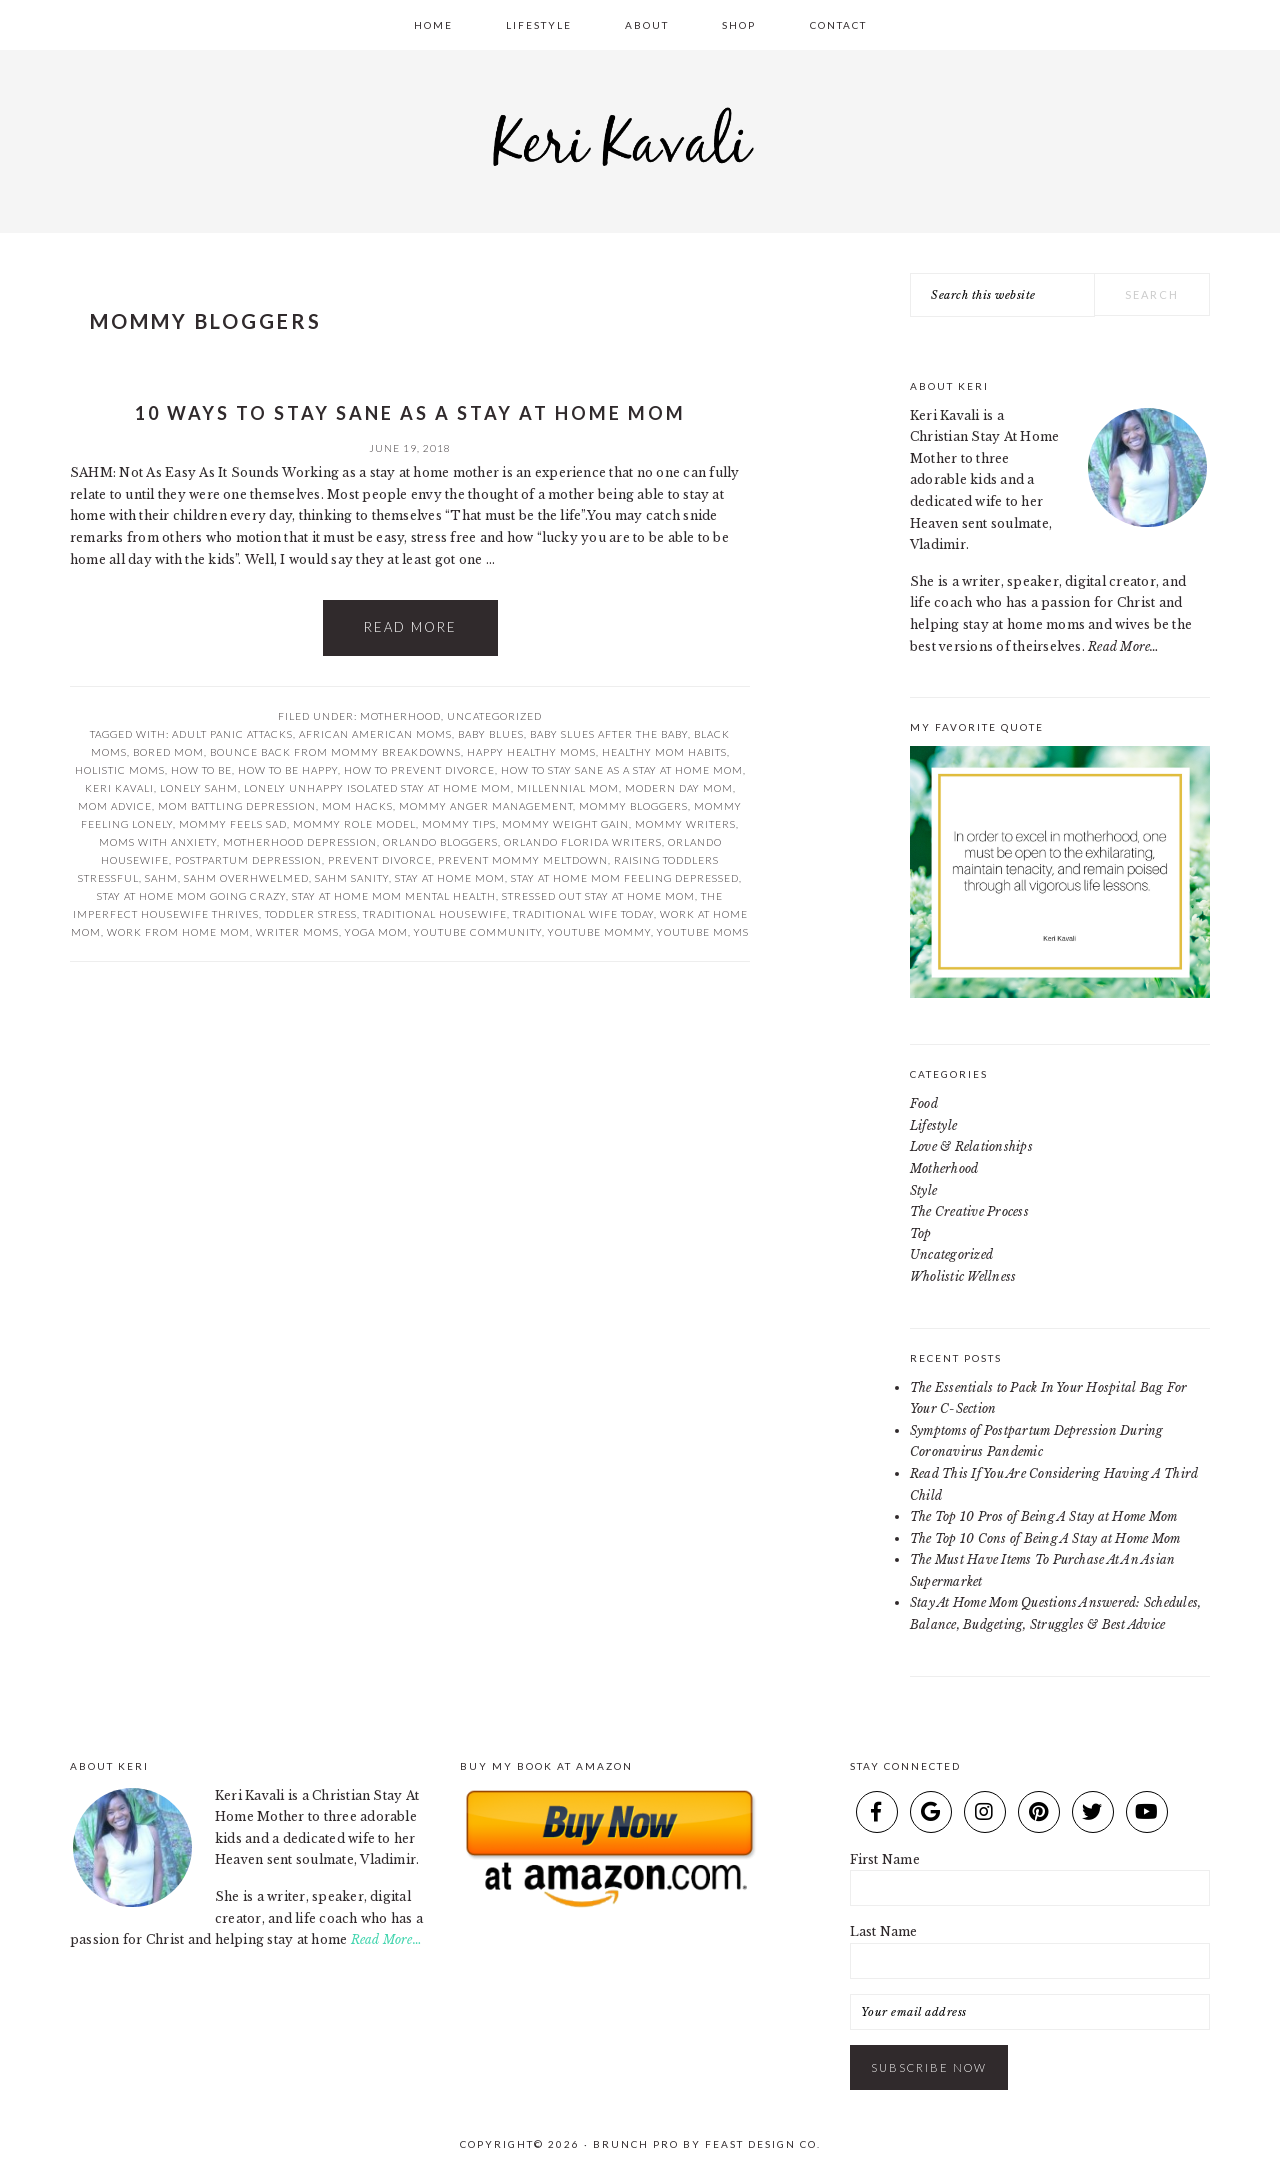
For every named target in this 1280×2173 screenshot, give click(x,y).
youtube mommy (599, 932)
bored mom (168, 752)
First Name (885, 1859)
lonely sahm (199, 788)
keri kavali (119, 788)
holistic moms (120, 770)
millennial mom (568, 788)
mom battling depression (237, 806)
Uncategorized (494, 716)
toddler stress (311, 914)
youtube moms (703, 932)
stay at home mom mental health (394, 896)
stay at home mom (450, 878)
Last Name (884, 1931)
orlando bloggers (440, 842)
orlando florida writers (583, 842)
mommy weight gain (565, 824)
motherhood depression (300, 842)
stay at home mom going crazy (191, 896)
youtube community (478, 932)
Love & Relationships (971, 1146)
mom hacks (357, 806)
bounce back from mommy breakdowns (335, 752)
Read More (410, 627)
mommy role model (354, 824)
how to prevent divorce (419, 770)
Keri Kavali (640, 136)
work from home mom (178, 932)
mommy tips (459, 824)
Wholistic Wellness (963, 1276)
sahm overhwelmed (246, 878)
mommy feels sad (233, 824)
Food (924, 1103)
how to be (201, 770)
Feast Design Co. (763, 2144)
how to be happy (288, 770)
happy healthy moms (531, 752)
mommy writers (685, 824)
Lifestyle (933, 1125)
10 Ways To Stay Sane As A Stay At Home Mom (410, 413)
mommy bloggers (633, 806)
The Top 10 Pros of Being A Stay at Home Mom (1043, 1516)
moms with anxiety (158, 842)
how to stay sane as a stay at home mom (622, 770)
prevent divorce (380, 860)
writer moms (297, 932)
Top (921, 1233)
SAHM (161, 878)
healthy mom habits (664, 752)
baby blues (491, 734)
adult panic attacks (232, 734)
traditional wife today (583, 914)
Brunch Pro (636, 2144)
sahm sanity (352, 878)
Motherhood (400, 716)
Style (923, 1190)
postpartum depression (248, 860)
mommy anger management (486, 806)
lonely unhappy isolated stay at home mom (377, 788)
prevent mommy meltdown (523, 860)
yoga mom (376, 932)
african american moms (375, 734)
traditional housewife (435, 914)
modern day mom (679, 788)
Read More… (1123, 646)
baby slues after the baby (609, 734)
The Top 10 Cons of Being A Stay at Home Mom (1045, 1538)
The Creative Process (969, 1211)
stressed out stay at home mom (598, 896)
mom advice (115, 806)
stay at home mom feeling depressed (625, 878)
